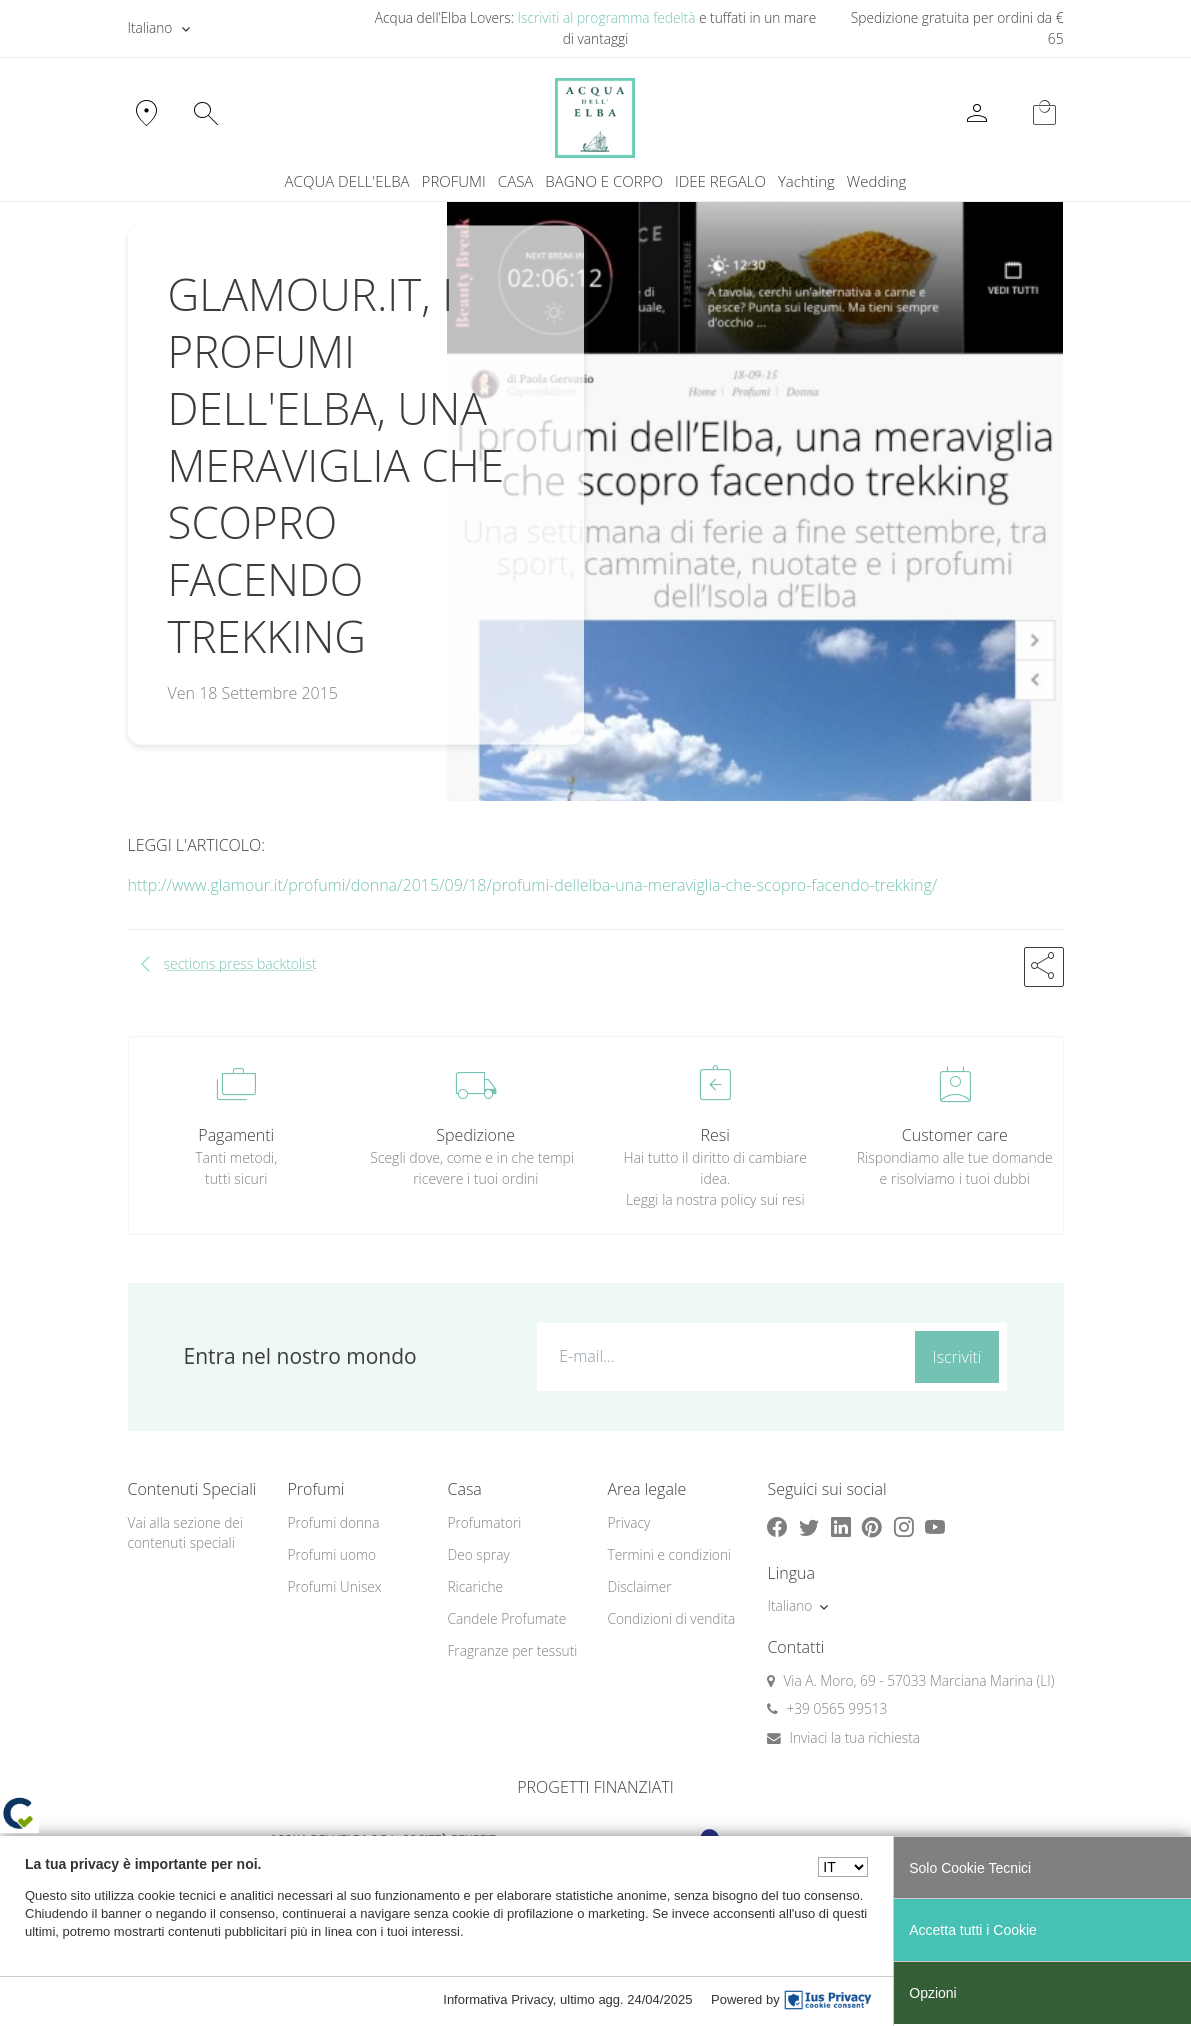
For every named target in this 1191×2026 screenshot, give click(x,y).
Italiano (150, 27)
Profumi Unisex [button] (334, 1586)
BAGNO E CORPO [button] (604, 181)
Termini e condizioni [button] (669, 1554)
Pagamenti (236, 1135)
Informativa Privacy (498, 1999)
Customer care (955, 1135)
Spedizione (475, 1135)
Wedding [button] (877, 181)
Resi (715, 1135)
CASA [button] (516, 181)
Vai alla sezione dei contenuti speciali (185, 1533)
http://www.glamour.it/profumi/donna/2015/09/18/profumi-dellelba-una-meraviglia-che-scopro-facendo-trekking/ (533, 885)
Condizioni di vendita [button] (671, 1618)
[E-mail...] (722, 1356)
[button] (1044, 967)
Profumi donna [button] (333, 1522)
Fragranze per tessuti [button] (512, 1650)
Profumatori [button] (484, 1522)
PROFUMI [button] (454, 181)
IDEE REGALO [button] (720, 181)
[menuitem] (806, 181)
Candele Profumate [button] (506, 1618)
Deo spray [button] (478, 1554)
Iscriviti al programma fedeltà (607, 17)
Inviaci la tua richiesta (854, 1737)
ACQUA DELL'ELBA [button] (347, 181)
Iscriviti (957, 1357)
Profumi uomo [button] (331, 1554)
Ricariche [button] (475, 1586)
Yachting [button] (806, 181)
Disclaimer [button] (639, 1586)
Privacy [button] (628, 1522)
